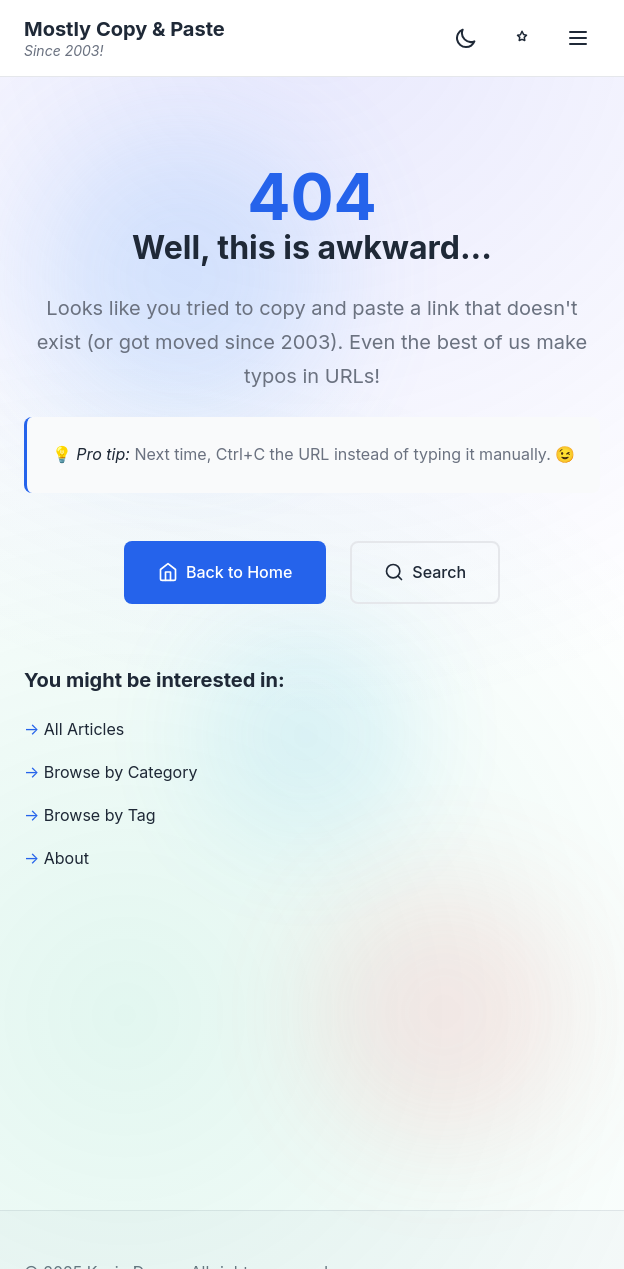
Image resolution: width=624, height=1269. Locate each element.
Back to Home (225, 572)
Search (425, 572)
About (66, 858)
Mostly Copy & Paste (124, 38)
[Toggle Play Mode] (522, 38)
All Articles (84, 729)
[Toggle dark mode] (466, 38)
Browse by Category (121, 772)
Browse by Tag (100, 815)
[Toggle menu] (578, 38)
